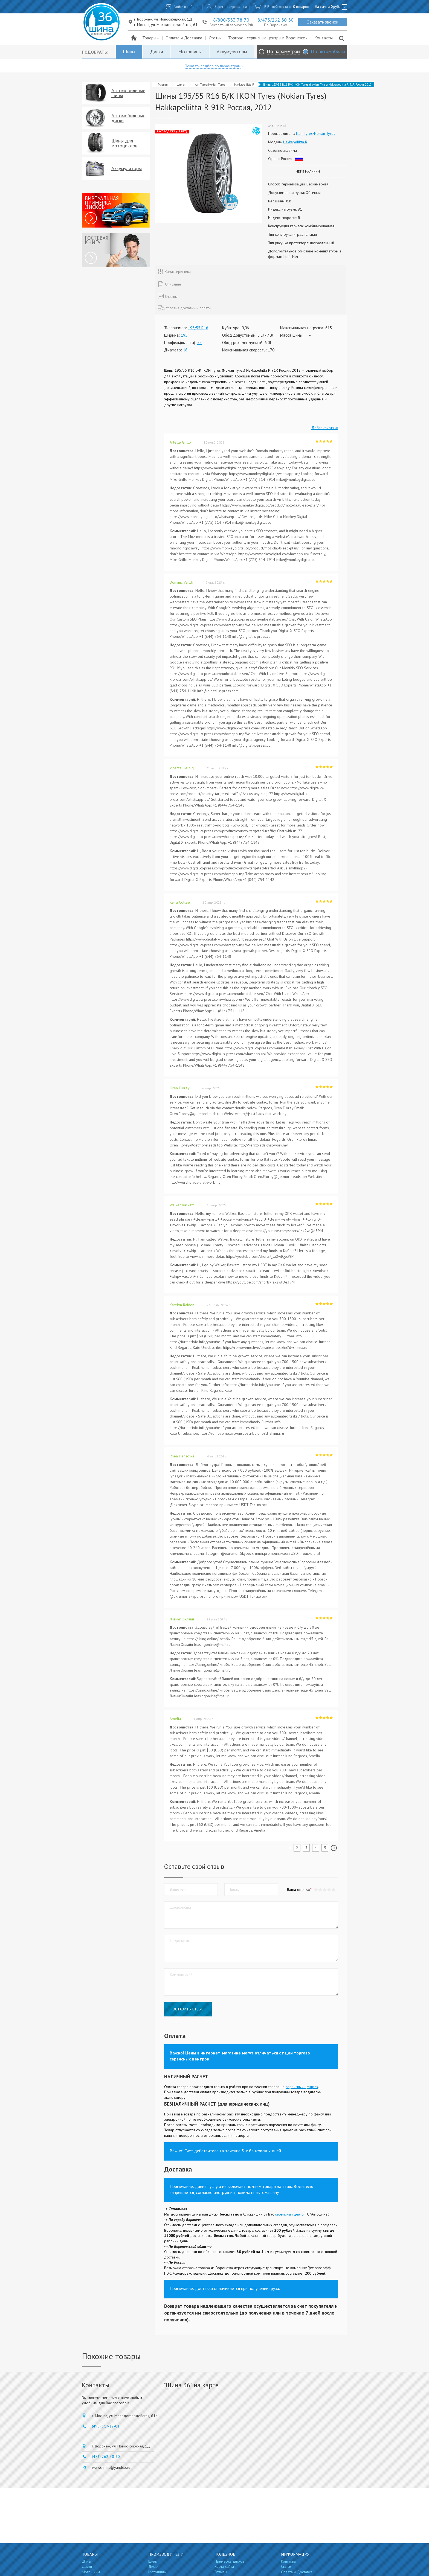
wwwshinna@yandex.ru (111, 2467)
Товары (151, 37)
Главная (163, 84)
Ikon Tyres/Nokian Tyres (209, 84)
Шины (129, 51)
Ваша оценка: (298, 1889)
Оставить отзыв (188, 2009)
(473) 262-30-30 (106, 2456)
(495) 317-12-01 (106, 2426)
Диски (156, 51)
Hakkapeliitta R (244, 84)
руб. (335, 6)
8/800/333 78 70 (231, 20)
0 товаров (301, 6)
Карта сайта (224, 2566)
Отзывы (221, 2571)
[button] (333, 1890)
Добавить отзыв (324, 427)
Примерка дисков (229, 2561)
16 (185, 350)
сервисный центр (289, 2214)
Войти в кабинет (187, 6)
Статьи (215, 37)
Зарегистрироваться (231, 6)
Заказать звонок (322, 22)
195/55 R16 (198, 327)
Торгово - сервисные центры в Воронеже (268, 37)
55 (199, 342)
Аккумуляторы (232, 51)
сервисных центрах (302, 2086)
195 (184, 335)
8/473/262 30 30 (275, 20)
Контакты (323, 37)
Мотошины (190, 51)
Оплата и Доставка (184, 37)
